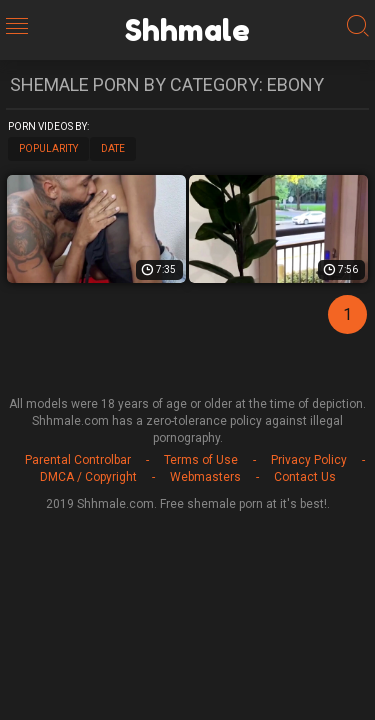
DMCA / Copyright (88, 477)
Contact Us (305, 477)
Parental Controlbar (78, 460)
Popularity (48, 148)
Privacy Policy (309, 460)
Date (113, 148)
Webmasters (205, 477)
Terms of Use (201, 460)
